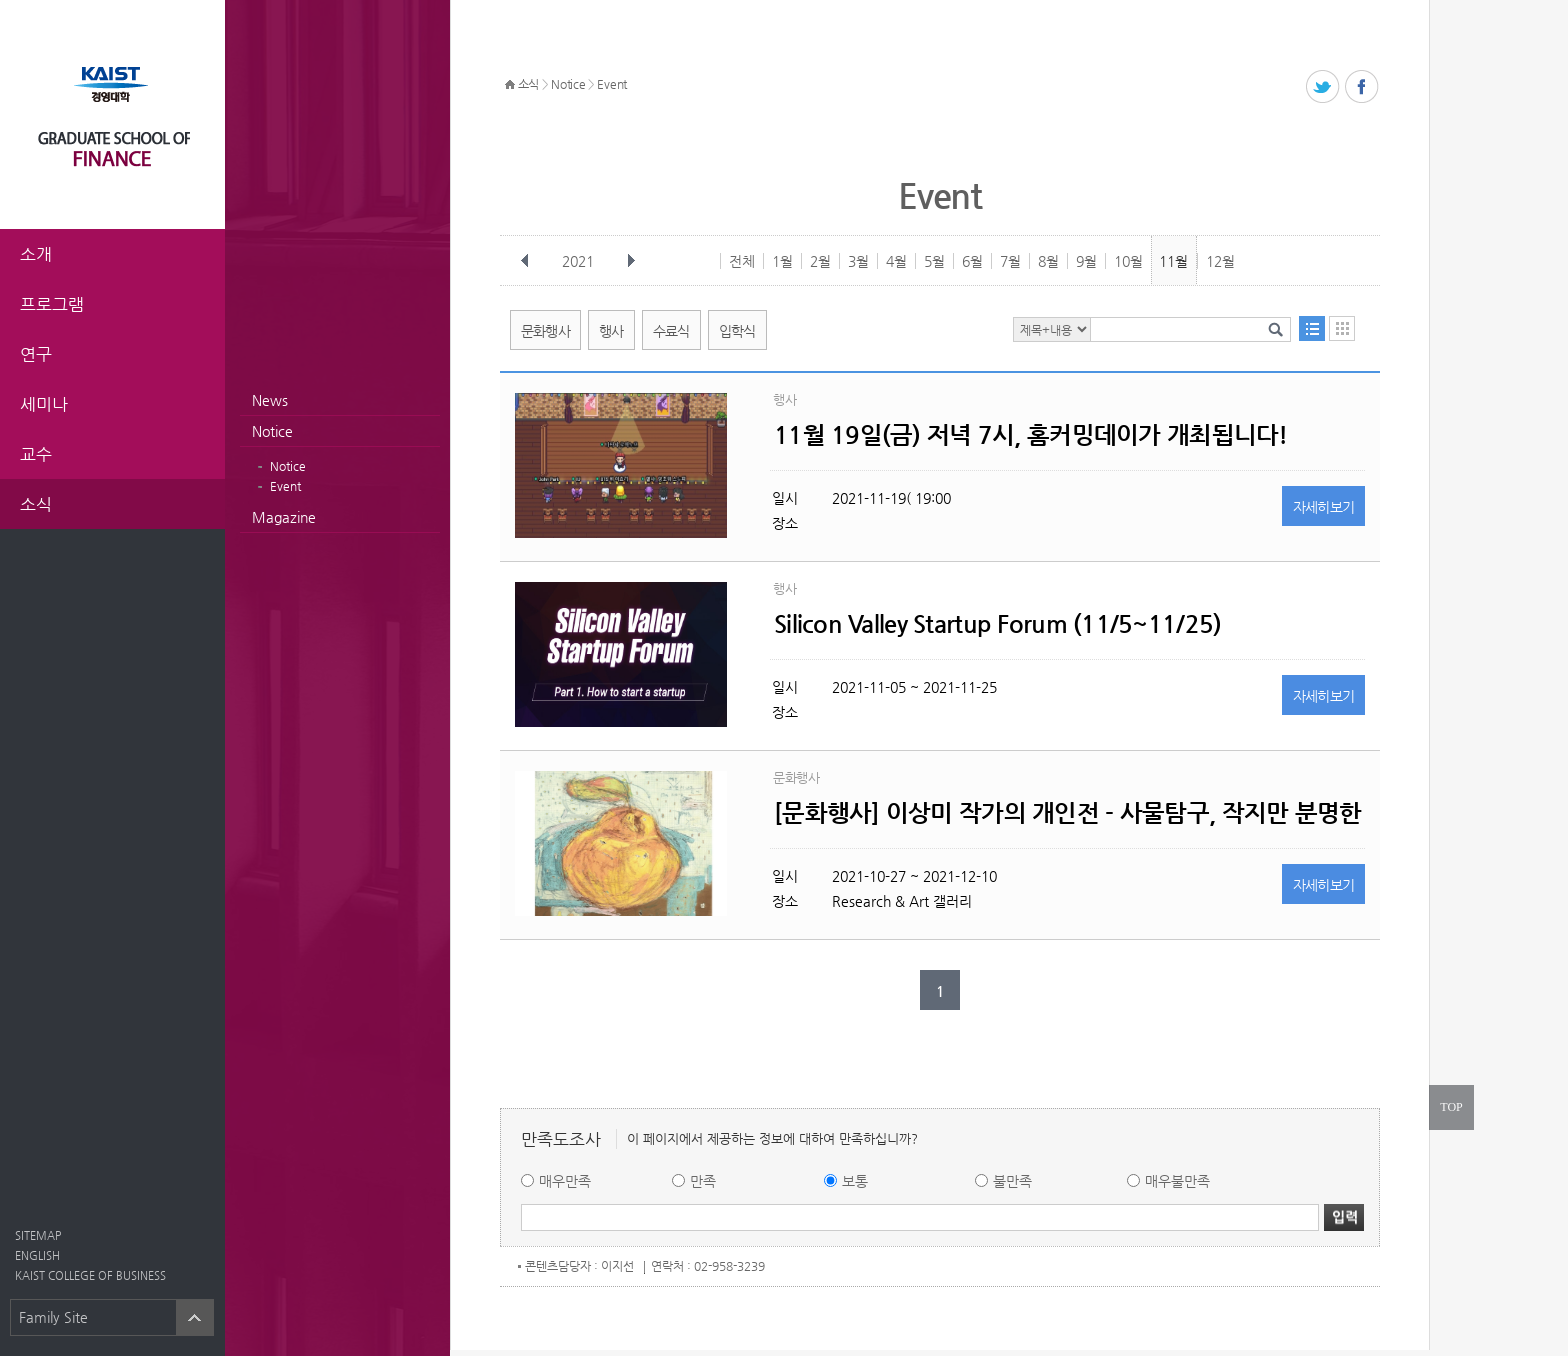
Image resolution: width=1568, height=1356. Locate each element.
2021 (580, 261)
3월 (858, 261)
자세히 (1324, 507)
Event (285, 486)
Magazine (284, 517)
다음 (631, 261)
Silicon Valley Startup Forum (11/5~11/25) (997, 624)
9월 (1086, 261)
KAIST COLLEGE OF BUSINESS (90, 1275)
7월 (1010, 261)
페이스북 (1362, 87)
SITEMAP (38, 1235)
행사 (611, 331)
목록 (1312, 328)
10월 (1128, 261)
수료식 (671, 331)
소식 (528, 84)
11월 (1173, 261)
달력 (1342, 328)
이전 (525, 261)
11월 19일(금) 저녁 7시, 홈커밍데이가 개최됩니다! (1031, 435)
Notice (272, 431)
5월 (934, 261)
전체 (742, 261)
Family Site (53, 1317)
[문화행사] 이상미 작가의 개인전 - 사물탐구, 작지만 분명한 (1068, 813)
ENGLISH (37, 1255)
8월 (1048, 261)
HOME (510, 85)
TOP (1451, 1107)
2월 (820, 261)
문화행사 (545, 331)
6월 (972, 261)
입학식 (737, 331)
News (270, 400)
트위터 (1323, 87)
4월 (896, 261)
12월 (1220, 261)
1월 (782, 261)
